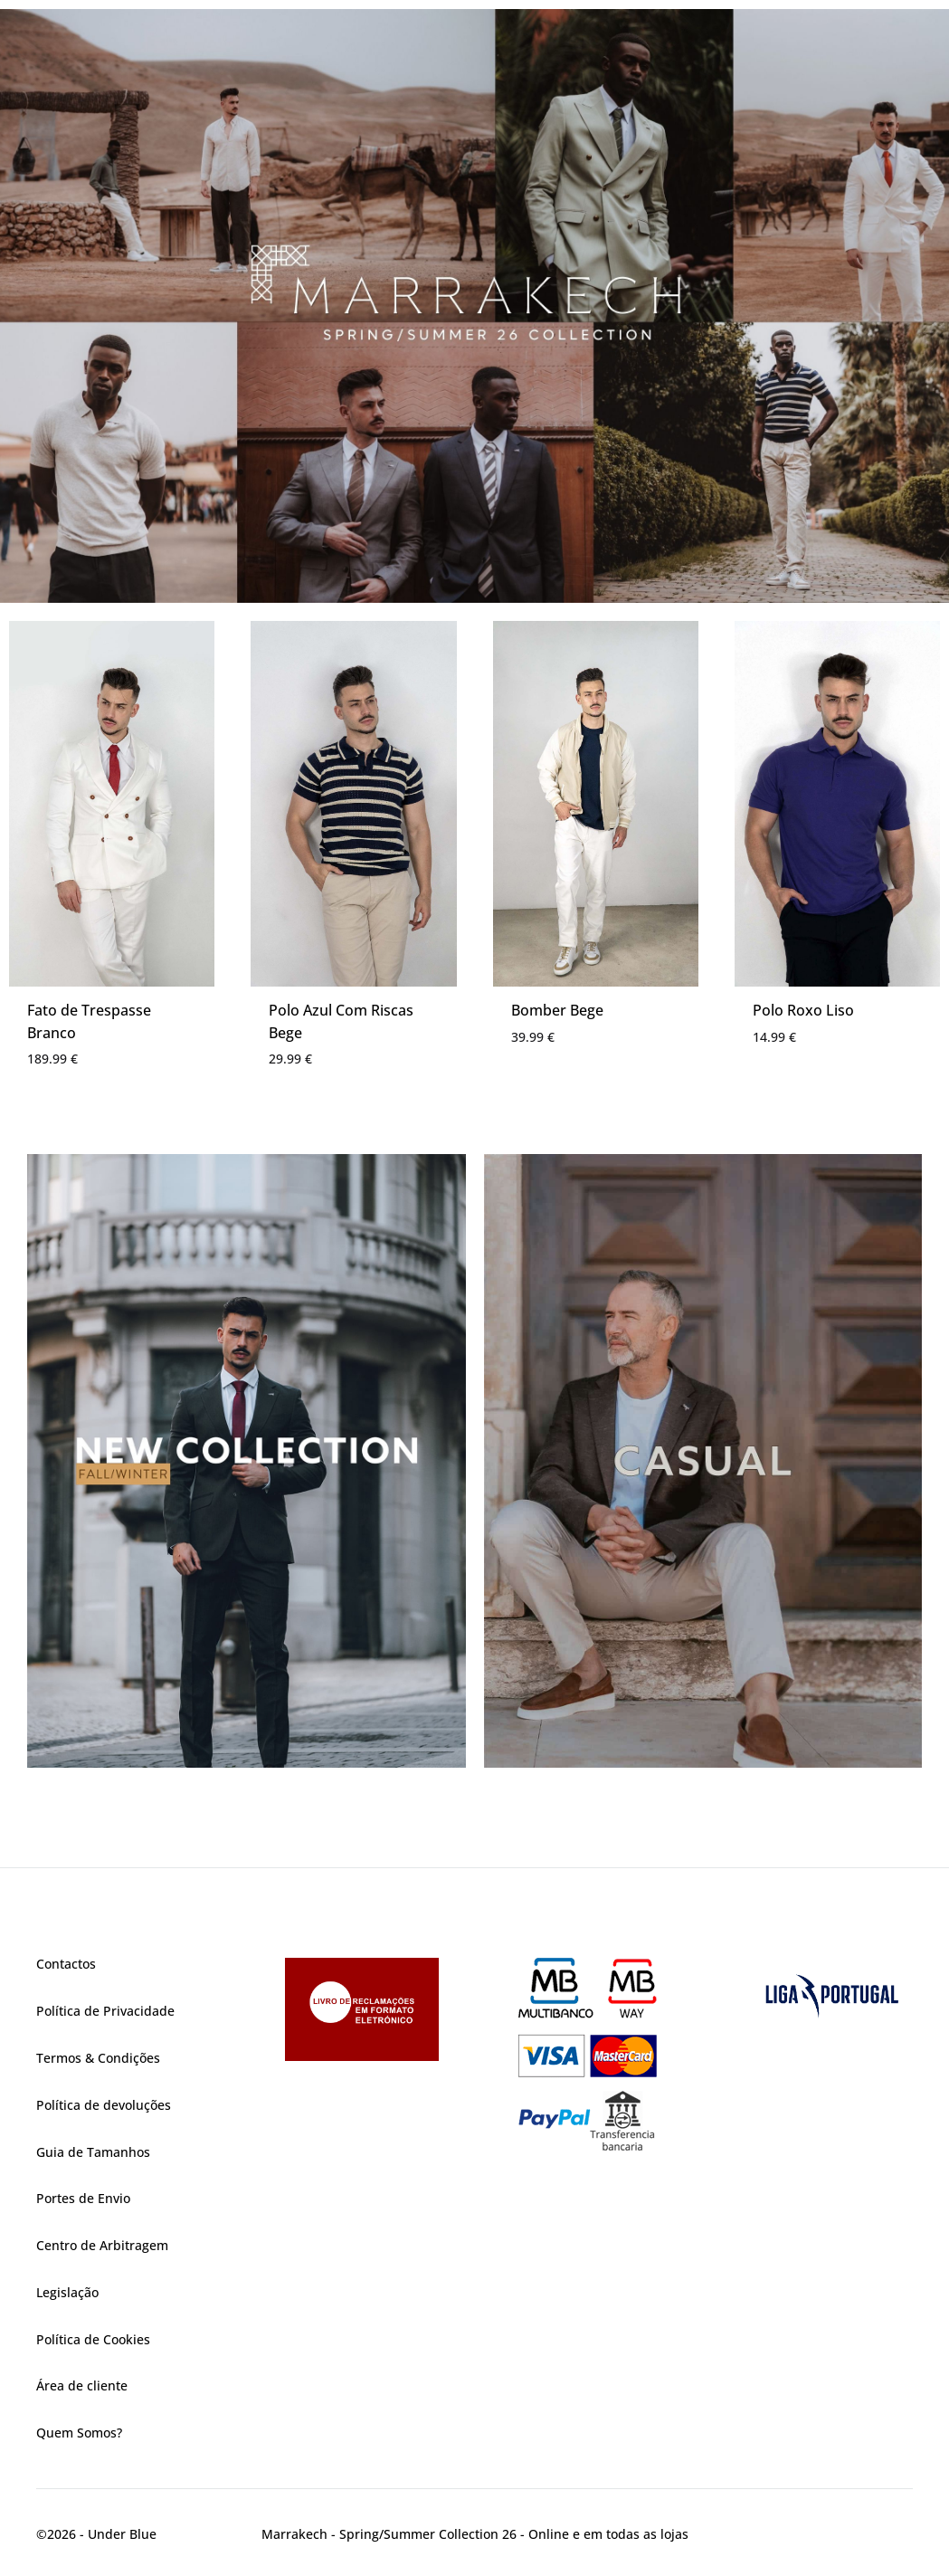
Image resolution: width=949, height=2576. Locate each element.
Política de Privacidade (105, 2010)
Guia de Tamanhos (93, 2152)
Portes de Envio (83, 2198)
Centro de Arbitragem (102, 2245)
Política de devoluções (103, 2104)
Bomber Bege (557, 1010)
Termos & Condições (98, 2057)
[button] (474, 306)
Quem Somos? (79, 2432)
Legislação (67, 2292)
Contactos (66, 1963)
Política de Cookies (93, 2339)
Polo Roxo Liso (803, 1010)
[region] (474, 306)
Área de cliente (82, 2385)
